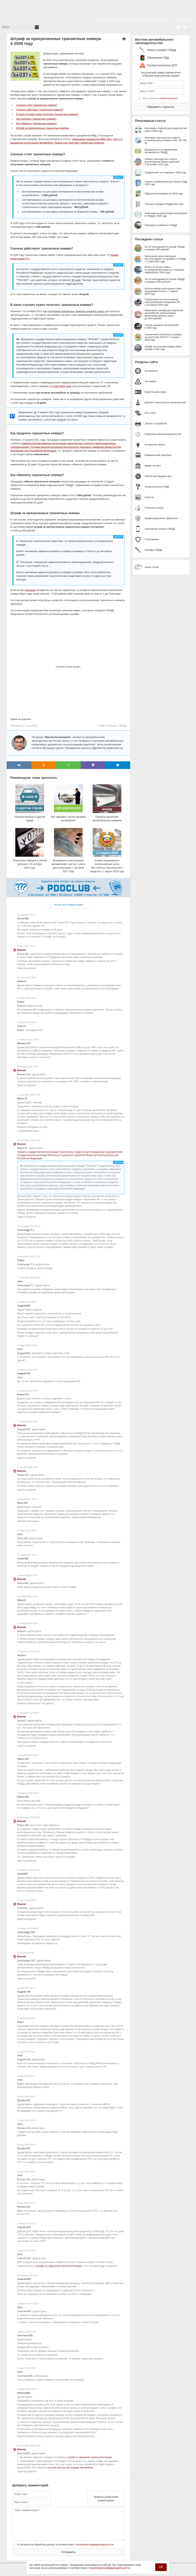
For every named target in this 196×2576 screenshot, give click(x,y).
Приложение (160, 19)
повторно (30, 590)
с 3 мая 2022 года (60, 386)
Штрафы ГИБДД (116, 725)
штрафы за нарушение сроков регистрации (59, 2266)
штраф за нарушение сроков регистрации (89, 2457)
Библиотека (112, 19)
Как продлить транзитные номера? (36, 118)
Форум (189, 19)
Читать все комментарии (68, 904)
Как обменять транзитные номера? (36, 123)
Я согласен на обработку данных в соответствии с (65, 2544)
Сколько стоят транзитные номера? (37, 105)
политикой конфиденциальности (95, 2544)
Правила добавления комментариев (106, 2498)
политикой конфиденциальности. (110, 2567)
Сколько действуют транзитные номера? (39, 109)
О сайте (177, 19)
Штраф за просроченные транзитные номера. (42, 128)
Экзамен (144, 19)
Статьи (96, 19)
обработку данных (169, 98)
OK (161, 2567)
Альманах (128, 19)
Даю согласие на (160, 98)
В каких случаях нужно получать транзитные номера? (47, 114)
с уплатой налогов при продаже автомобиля (69, 2467)
